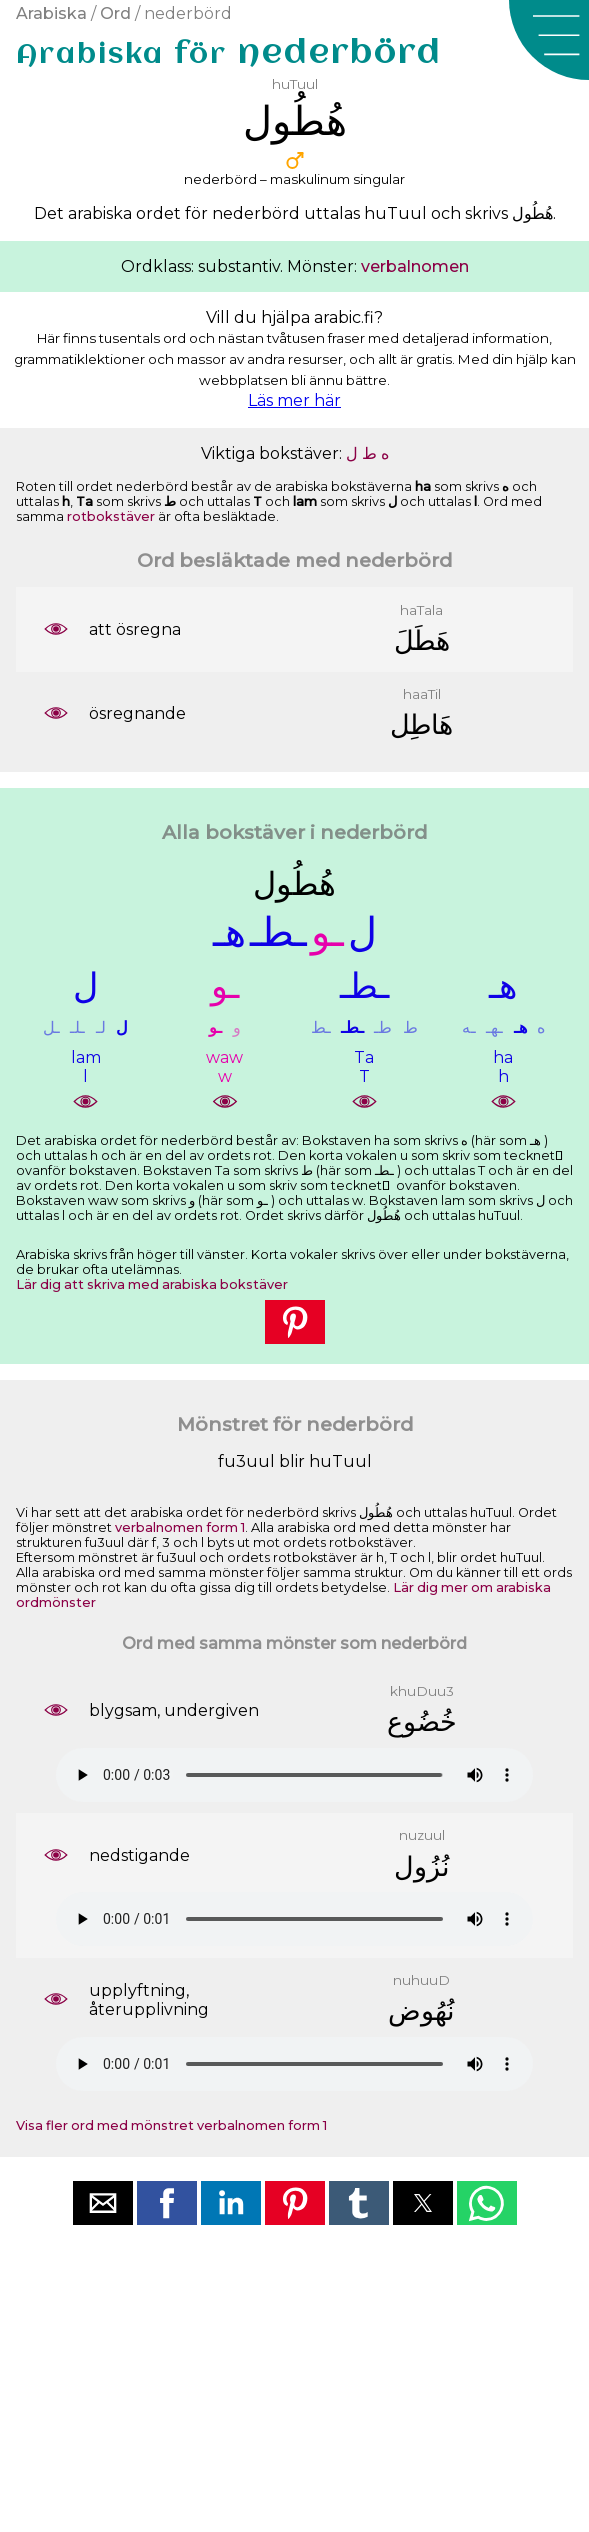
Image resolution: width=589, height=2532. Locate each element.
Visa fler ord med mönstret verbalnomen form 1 (171, 2125)
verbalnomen (415, 266)
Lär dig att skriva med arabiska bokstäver (152, 1284)
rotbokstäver (111, 516)
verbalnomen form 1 (180, 1527)
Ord (115, 13)
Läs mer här (294, 400)
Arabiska (51, 13)
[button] (549, 40)
